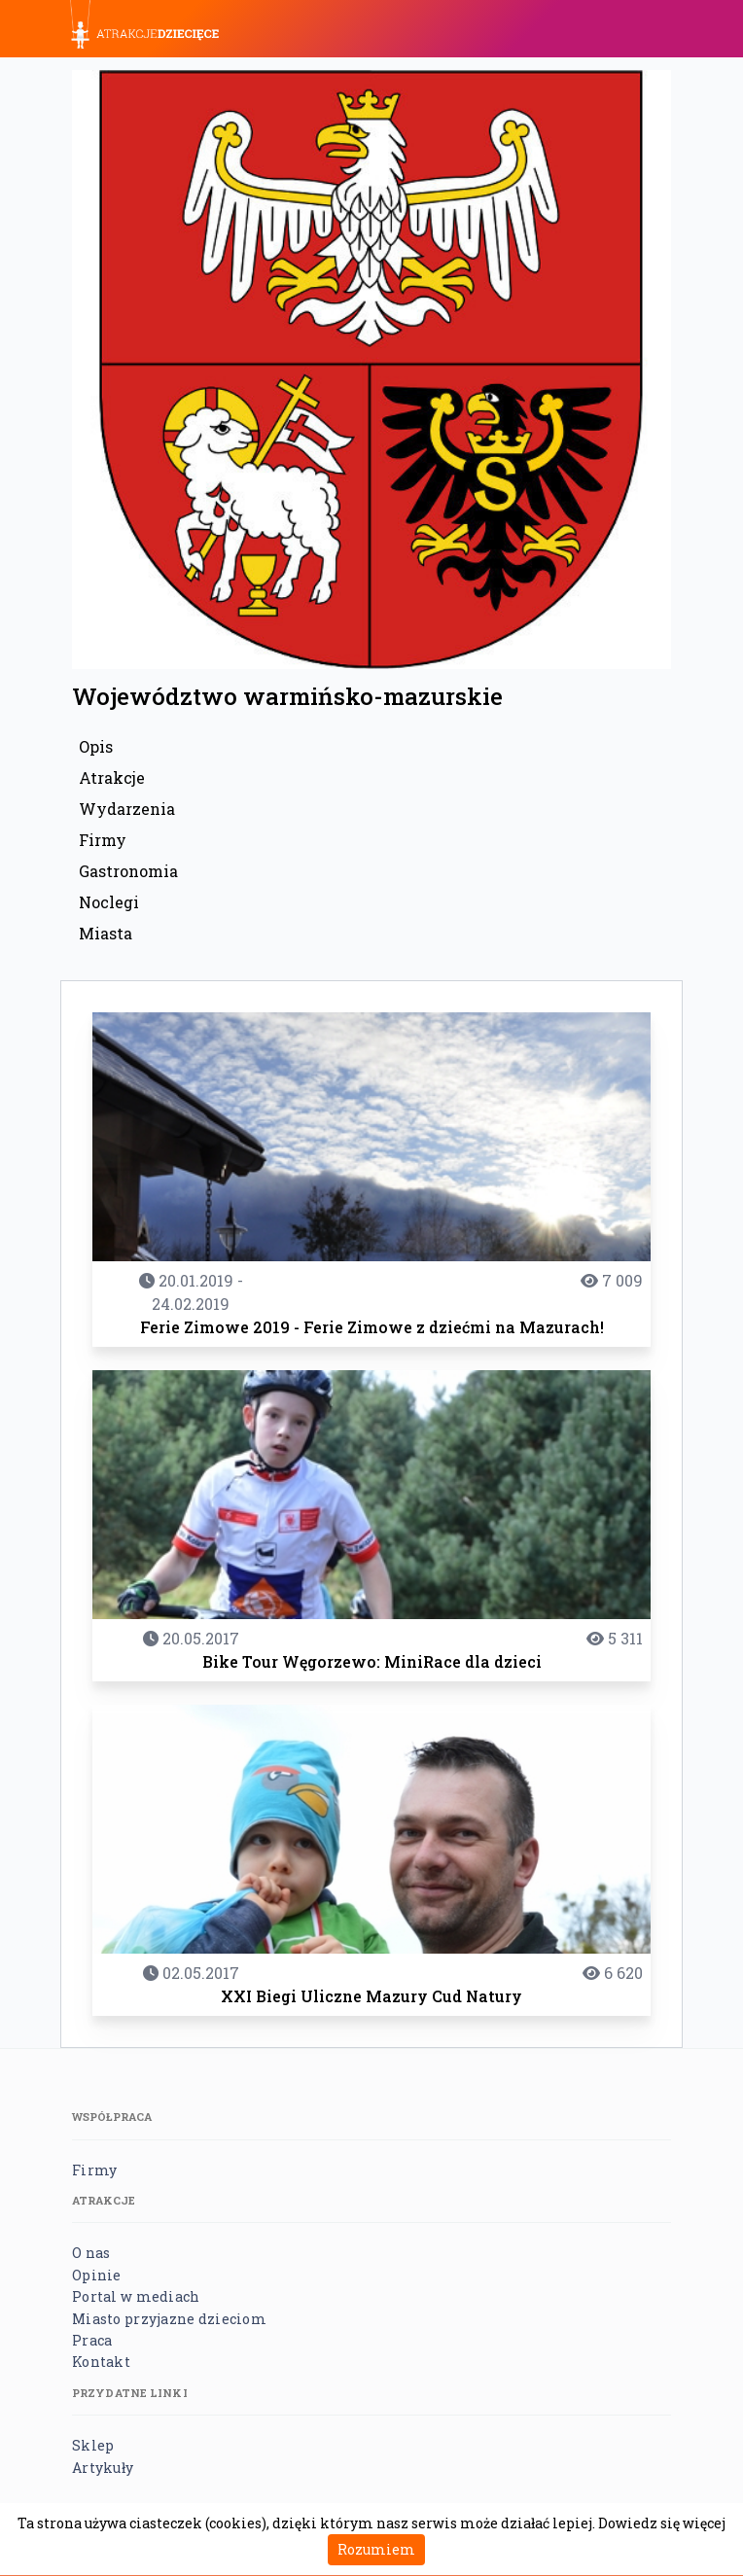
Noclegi (109, 902)
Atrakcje (112, 777)
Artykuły (102, 2467)
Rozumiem (376, 2549)
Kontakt (101, 2361)
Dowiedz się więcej (661, 2523)
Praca (92, 2340)
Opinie (97, 2275)
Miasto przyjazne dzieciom (169, 2319)
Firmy (102, 839)
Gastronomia (128, 871)
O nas (91, 2252)
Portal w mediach (135, 2296)
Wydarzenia (127, 808)
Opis (96, 746)
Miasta (105, 933)
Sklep (93, 2445)
